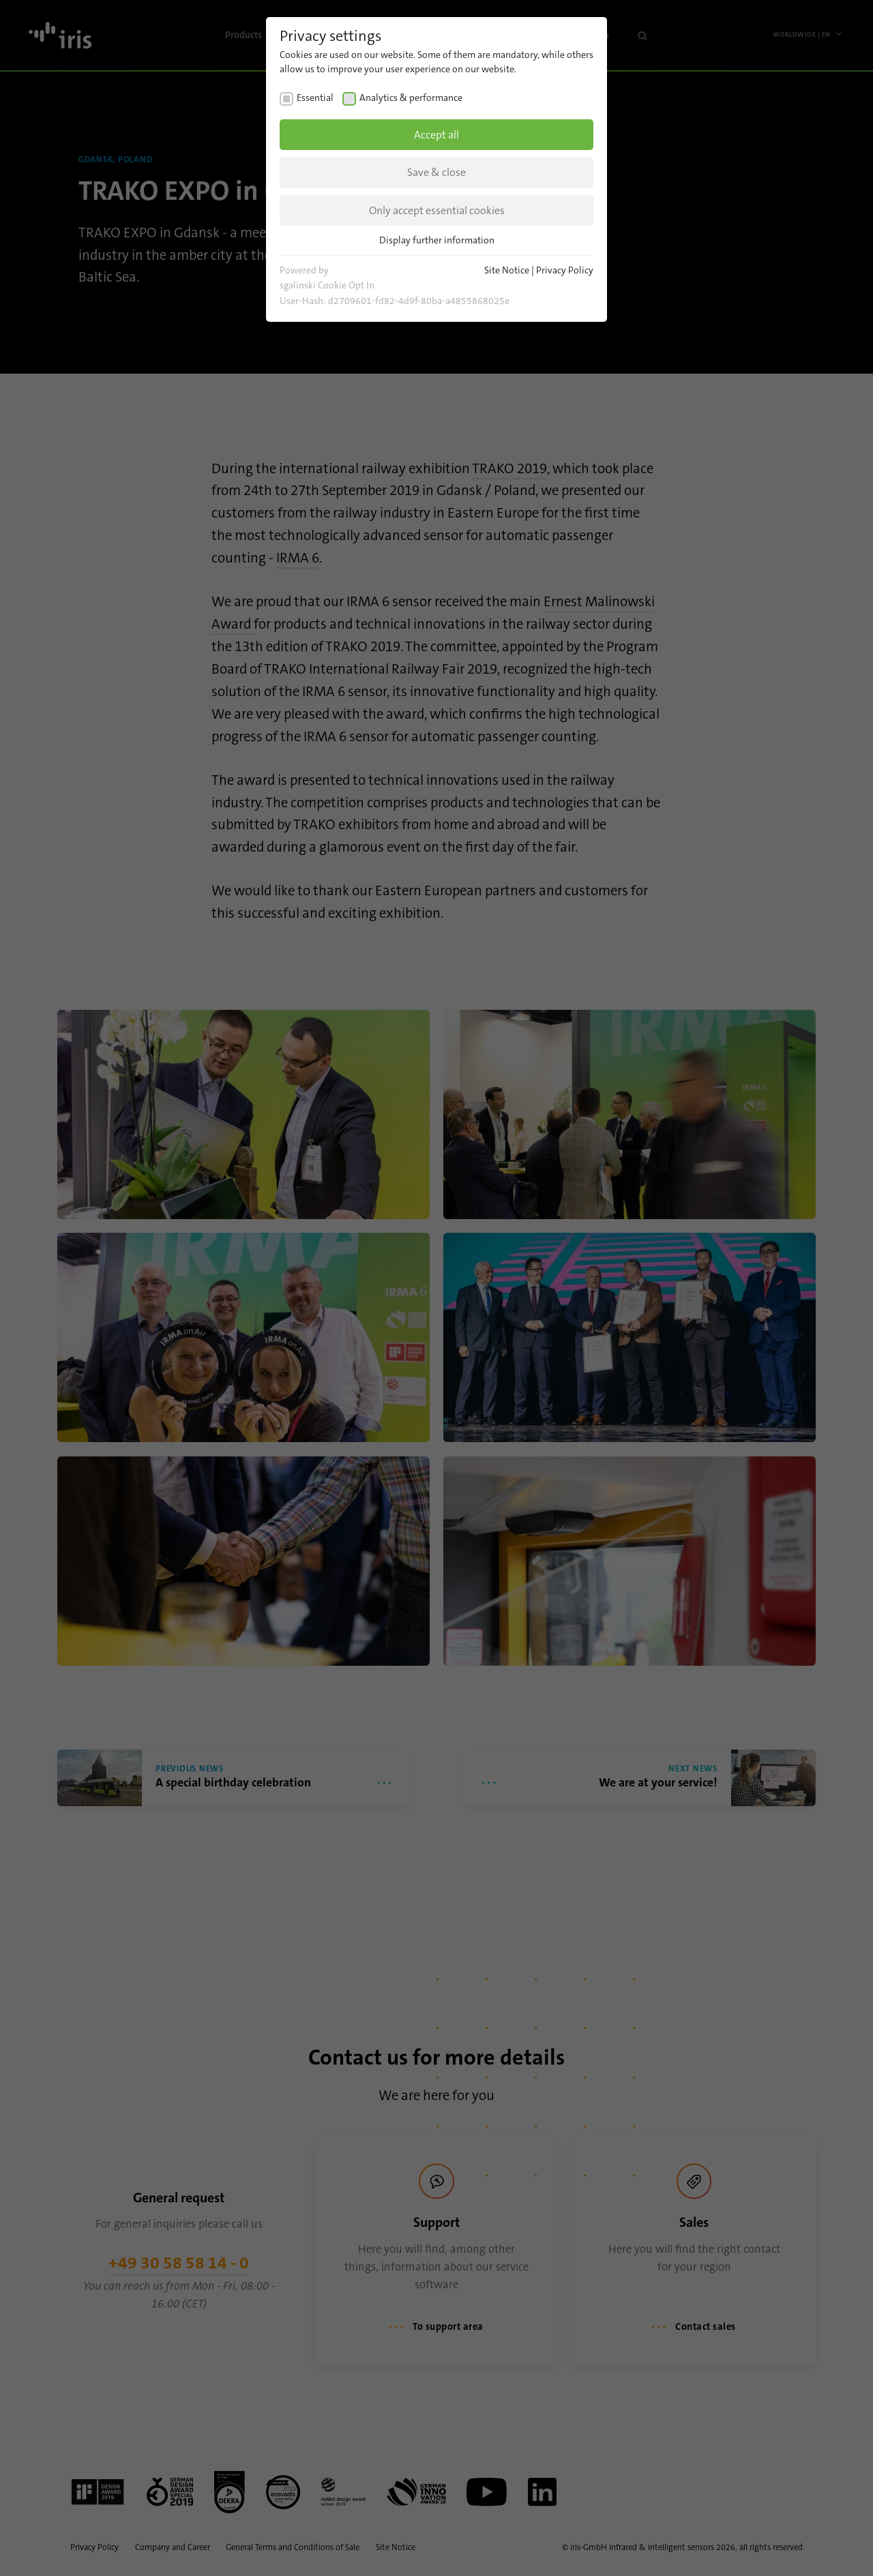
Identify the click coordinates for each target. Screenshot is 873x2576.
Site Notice (506, 270)
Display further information (436, 240)
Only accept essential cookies (437, 210)
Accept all (436, 135)
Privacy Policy (564, 270)
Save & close (436, 172)
